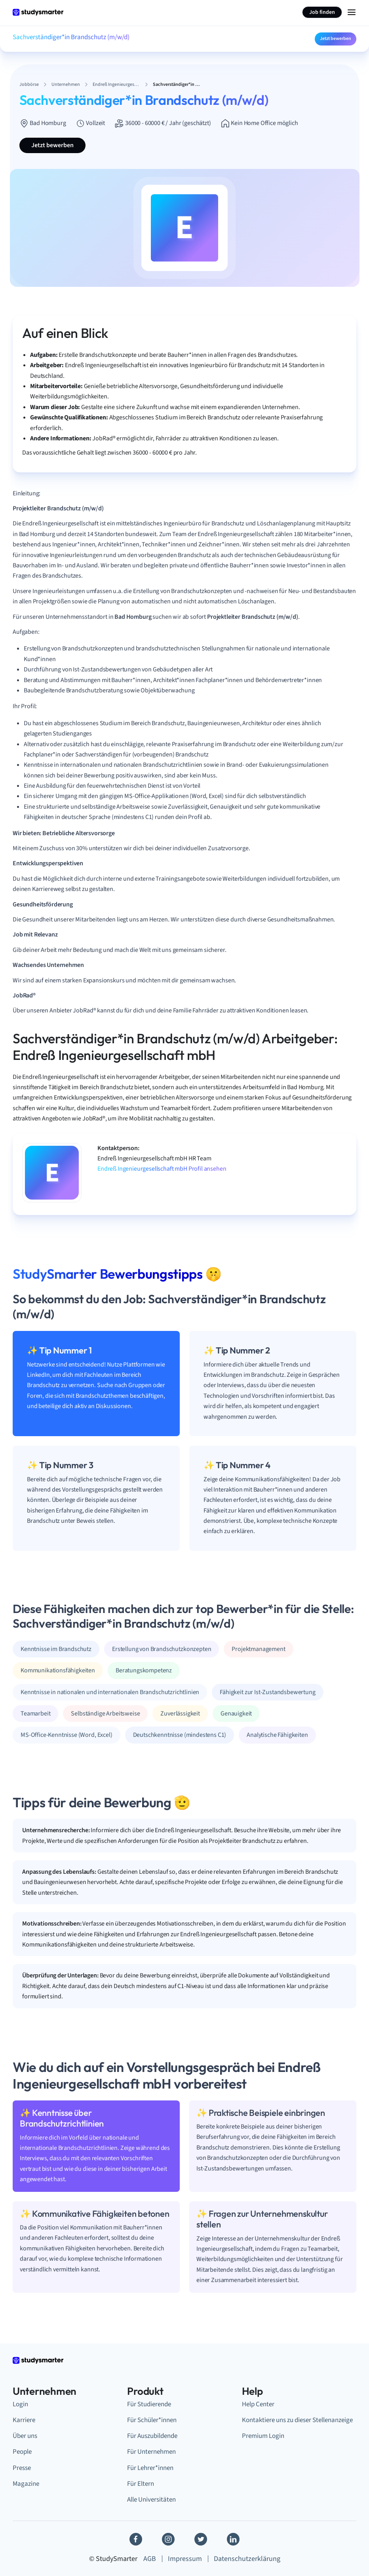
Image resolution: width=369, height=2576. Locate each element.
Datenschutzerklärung (247, 2559)
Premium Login (263, 2436)
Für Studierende (149, 2404)
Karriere (24, 2420)
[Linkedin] (233, 2539)
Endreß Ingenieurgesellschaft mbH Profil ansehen (161, 1168)
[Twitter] (200, 2539)
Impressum (185, 2559)
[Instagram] (168, 2539)
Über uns (25, 2436)
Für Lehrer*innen (150, 2468)
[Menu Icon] (351, 12)
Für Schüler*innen (152, 2420)
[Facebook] (135, 2539)
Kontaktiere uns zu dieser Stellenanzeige (297, 2420)
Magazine (26, 2484)
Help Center (258, 2404)
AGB (149, 2559)
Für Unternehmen (151, 2452)
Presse (22, 2468)
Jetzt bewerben (335, 38)
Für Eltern (140, 2484)
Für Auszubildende (152, 2436)
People (22, 2452)
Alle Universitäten (151, 2499)
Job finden (322, 12)
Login (20, 2404)
